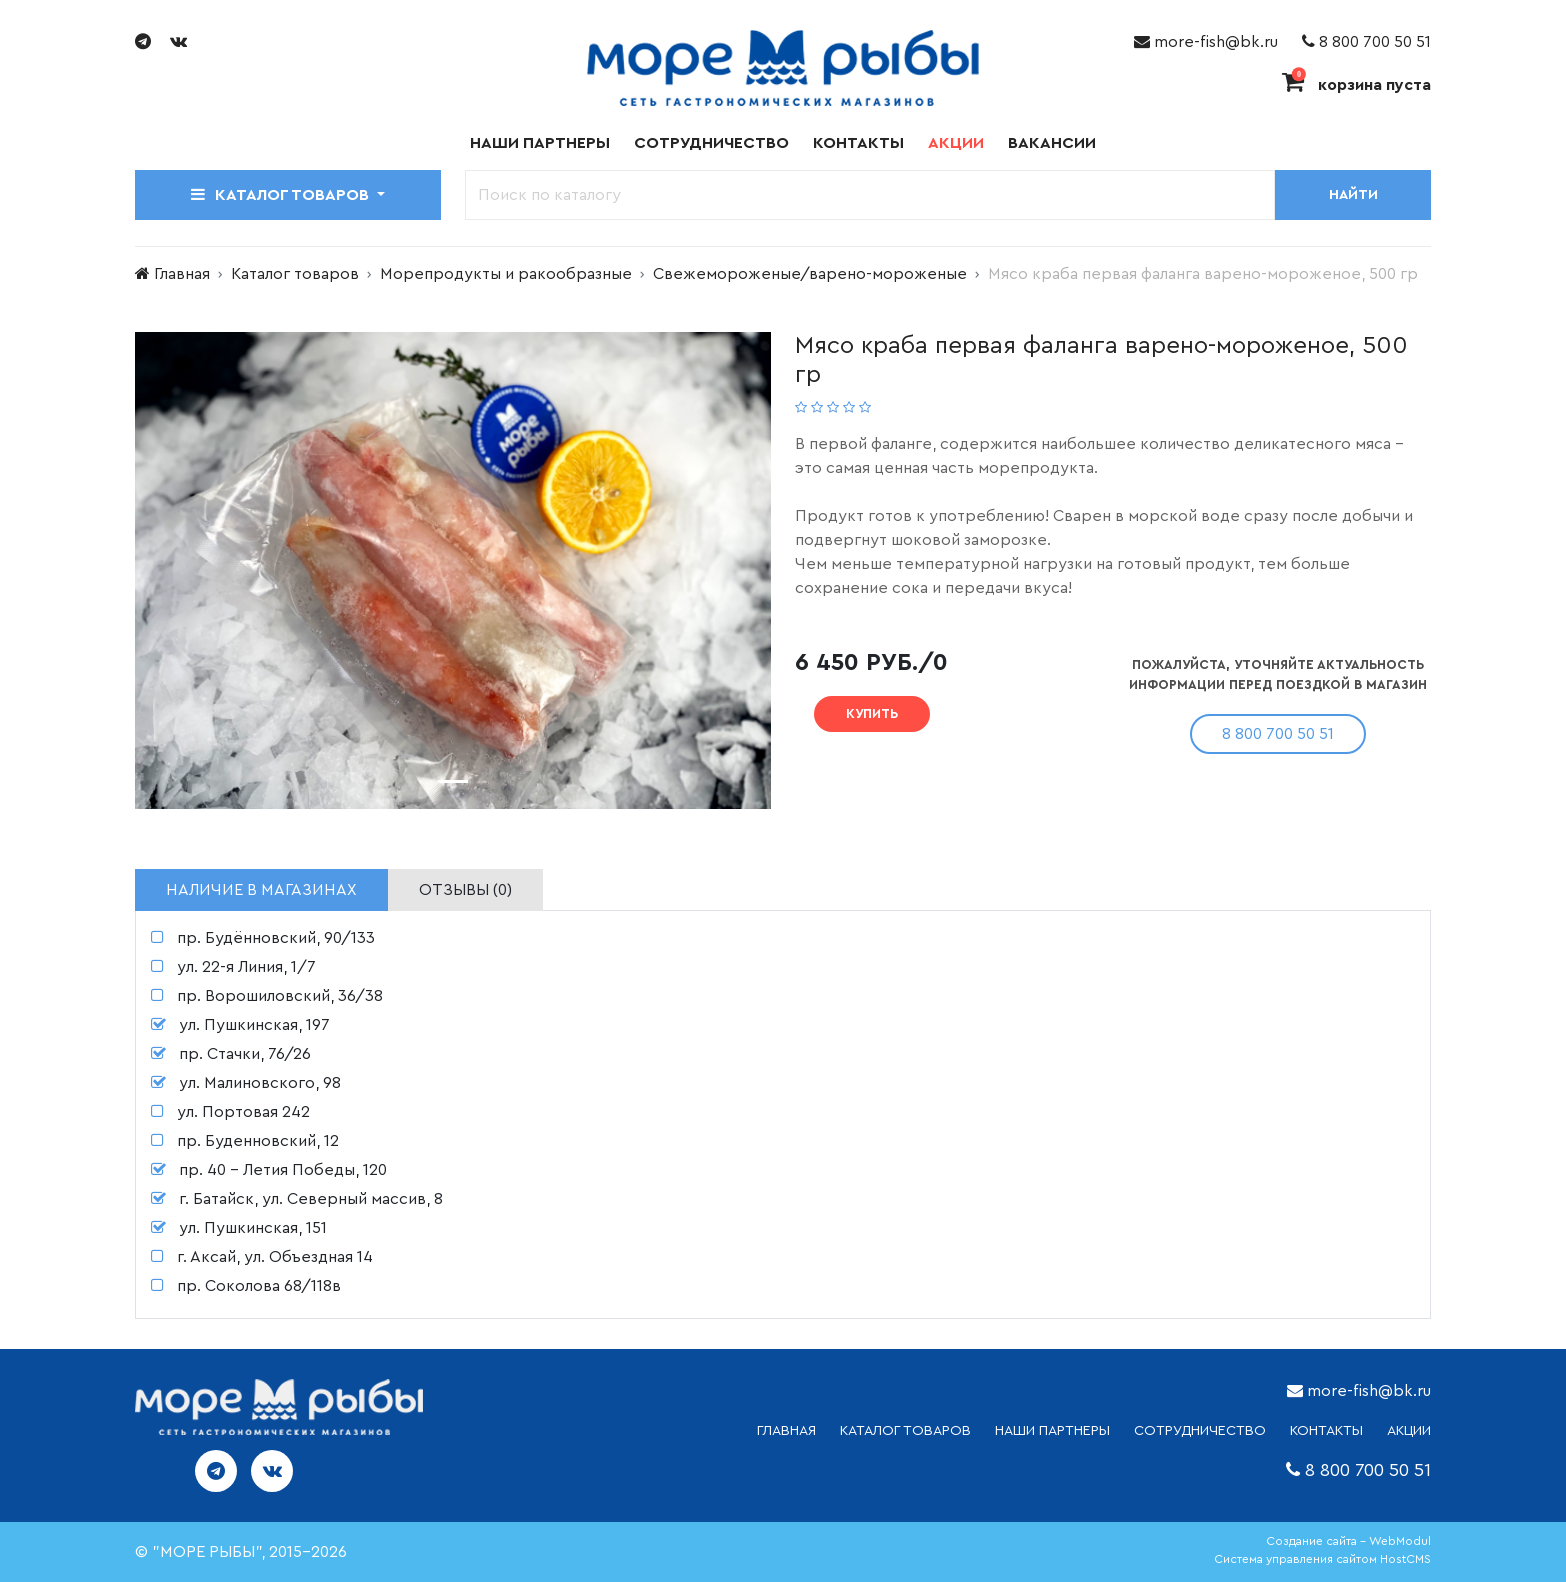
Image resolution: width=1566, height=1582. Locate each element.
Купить (872, 713)
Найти (1353, 195)
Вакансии (1052, 143)
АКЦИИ (1409, 1431)
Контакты (858, 143)
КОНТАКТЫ (1326, 1431)
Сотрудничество (711, 143)
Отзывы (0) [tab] (465, 890)
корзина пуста (1356, 85)
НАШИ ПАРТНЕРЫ (1052, 1431)
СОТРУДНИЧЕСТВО (1200, 1431)
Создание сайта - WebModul (1348, 1541)
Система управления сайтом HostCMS (1322, 1559)
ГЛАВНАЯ (786, 1431)
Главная (182, 274)
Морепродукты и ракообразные (506, 274)
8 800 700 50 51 (1366, 42)
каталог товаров (905, 1431)
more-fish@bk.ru (1206, 42)
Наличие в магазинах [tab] (261, 890)
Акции (956, 143)
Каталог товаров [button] (282, 194)
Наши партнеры (540, 143)
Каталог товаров (295, 274)
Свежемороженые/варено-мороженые (810, 274)
